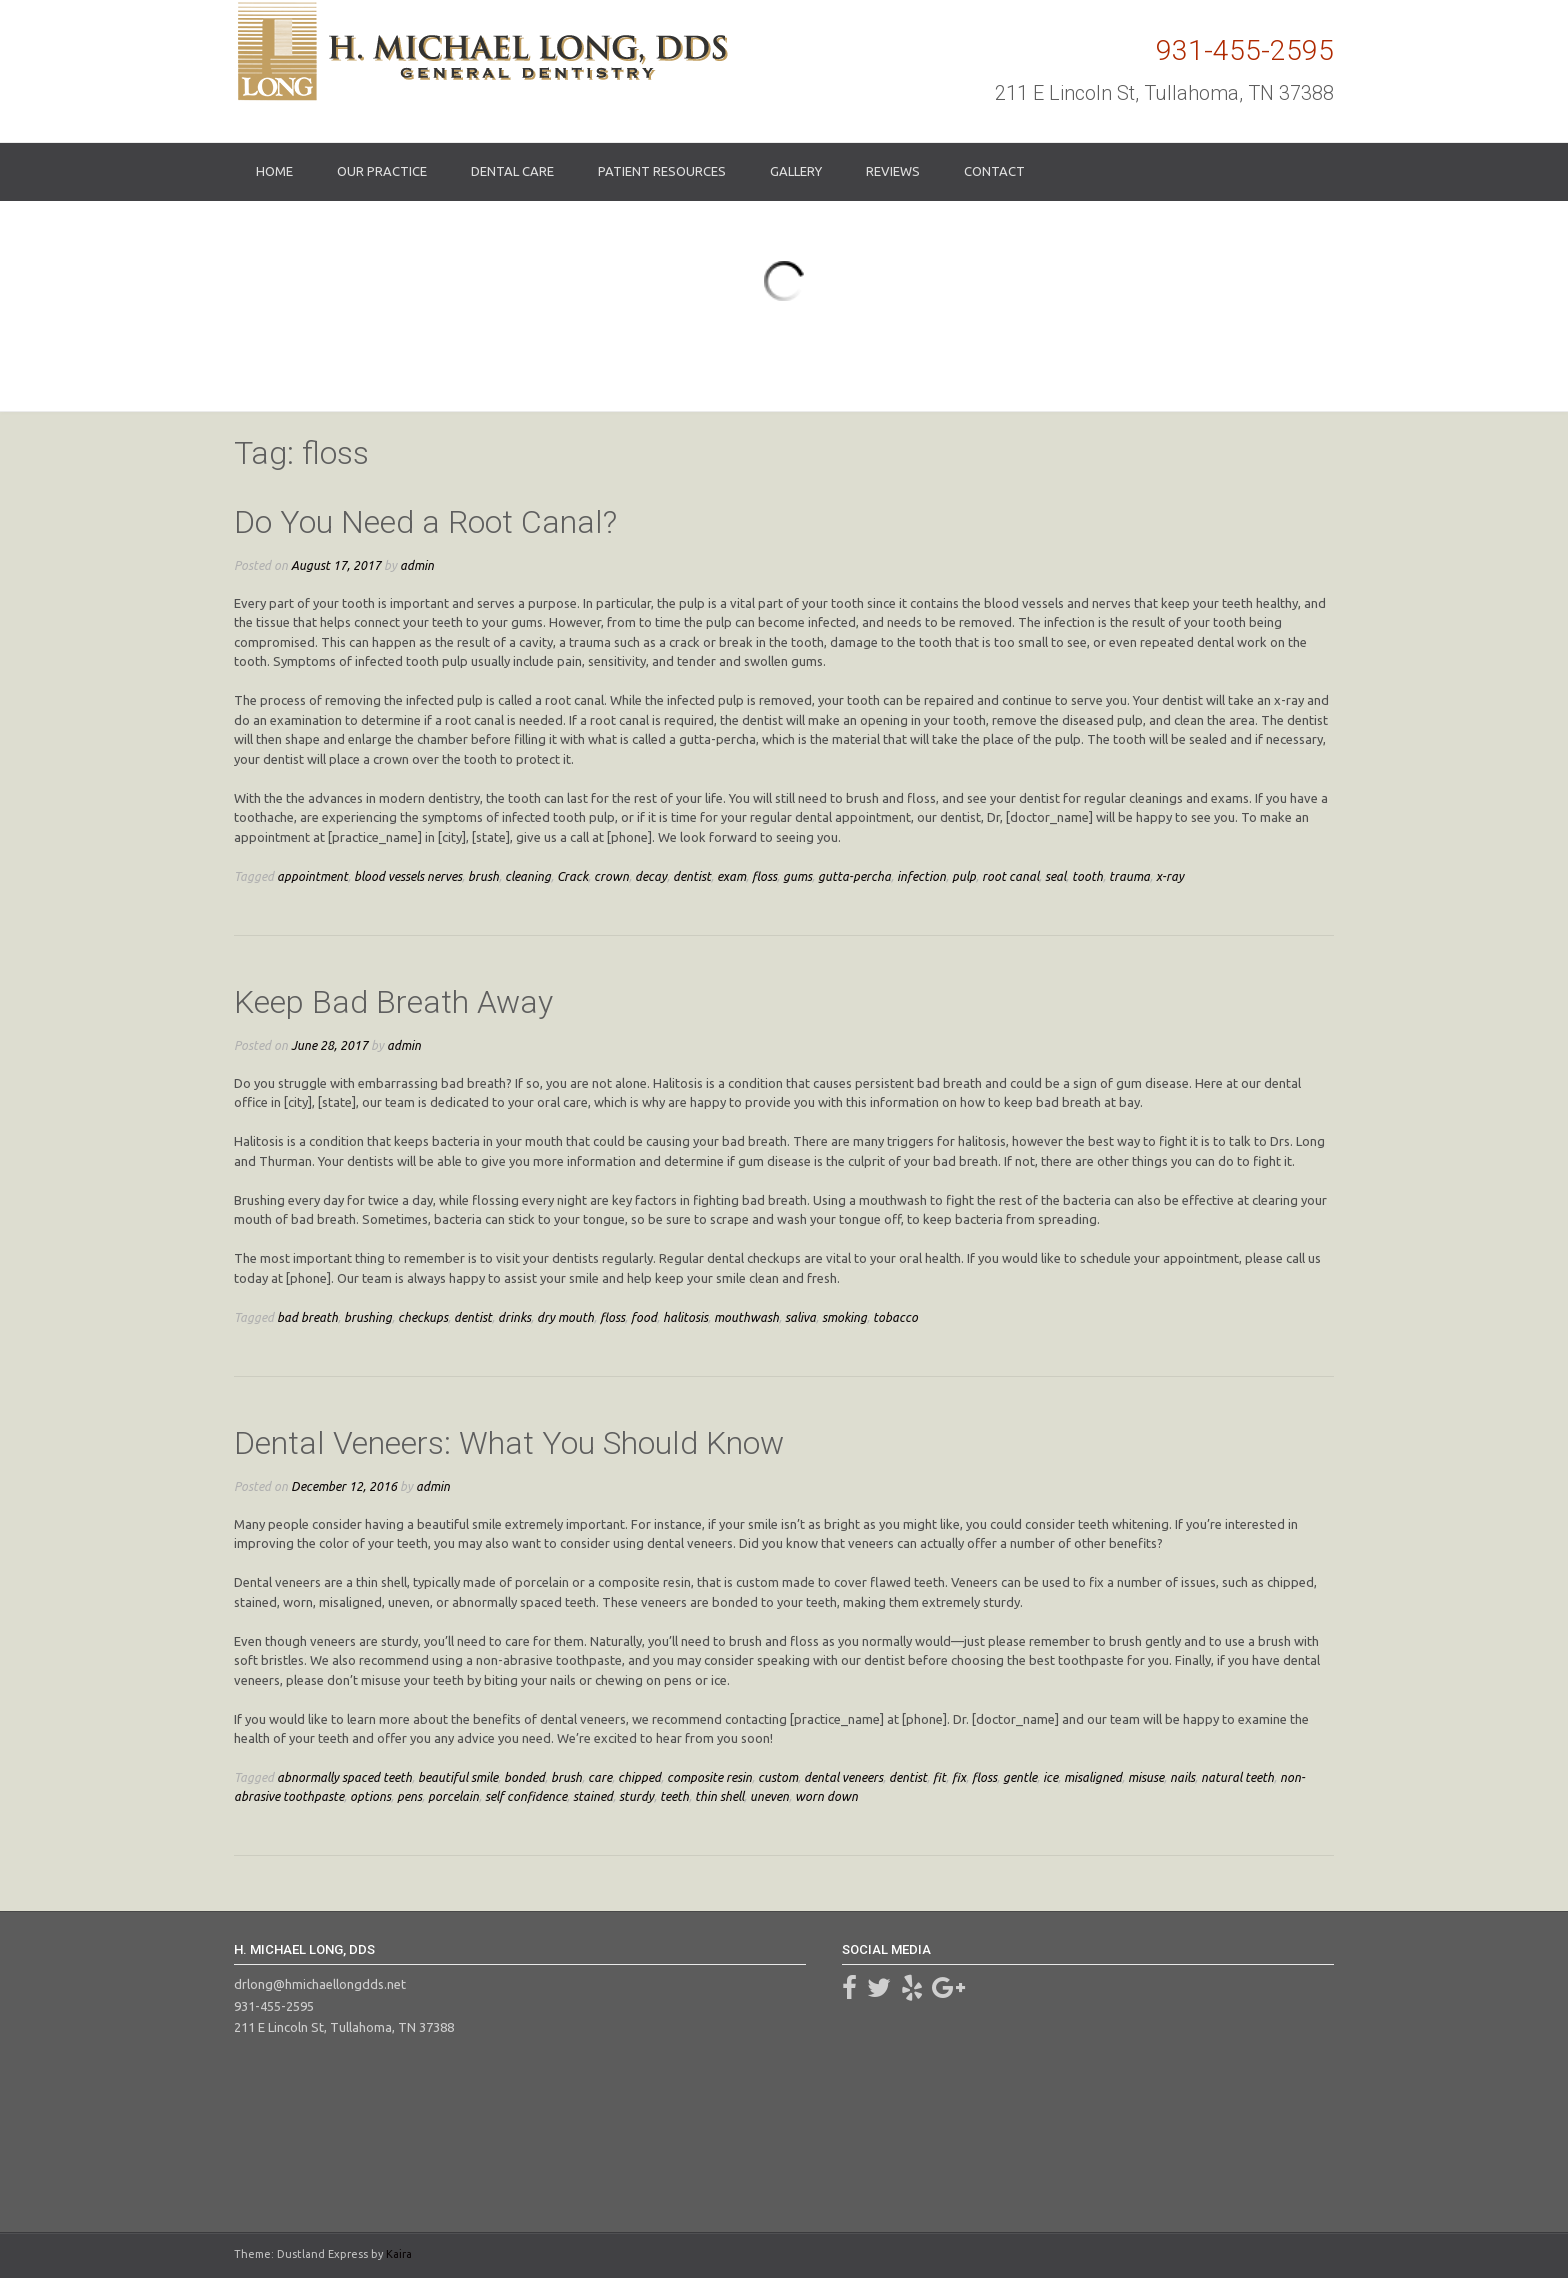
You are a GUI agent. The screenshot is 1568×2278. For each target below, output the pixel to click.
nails (1182, 1777)
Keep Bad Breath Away (393, 1002)
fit (939, 1777)
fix (959, 1777)
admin (417, 565)
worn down (826, 1796)
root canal (1010, 876)
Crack (572, 876)
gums (797, 876)
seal (1055, 876)
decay (651, 876)
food (644, 1317)
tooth (1087, 876)
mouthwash (746, 1317)
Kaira (399, 2254)
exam (731, 876)
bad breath (307, 1317)
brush (483, 876)
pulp (964, 876)
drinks (514, 1317)
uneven (769, 1796)
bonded (524, 1777)
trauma (1129, 876)
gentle (1020, 1777)
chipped (639, 1777)
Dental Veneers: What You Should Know (509, 1443)
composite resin (709, 1777)
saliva (800, 1317)
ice (1050, 1777)
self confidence (526, 1796)
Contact (994, 171)
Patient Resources (662, 171)
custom (778, 1777)
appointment (312, 876)
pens (409, 1796)
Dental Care (512, 171)
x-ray (1170, 876)
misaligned (1093, 1777)
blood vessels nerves (408, 876)
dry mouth (565, 1317)
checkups (423, 1317)
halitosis (685, 1317)
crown (611, 876)
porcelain (453, 1796)
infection (921, 876)
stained (593, 1796)
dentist (692, 876)
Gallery (796, 171)
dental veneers (843, 1777)
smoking (844, 1317)
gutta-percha (854, 876)
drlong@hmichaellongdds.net (320, 1984)
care (600, 1777)
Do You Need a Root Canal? (425, 522)
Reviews (893, 171)
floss (764, 876)
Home (274, 171)
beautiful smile (458, 1777)
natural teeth (1237, 1777)
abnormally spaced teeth (344, 1777)
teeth (674, 1796)
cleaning (528, 876)
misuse (1146, 1777)
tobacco (895, 1317)
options (370, 1796)
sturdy (636, 1796)
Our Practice (382, 171)
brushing (368, 1317)
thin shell (719, 1796)
